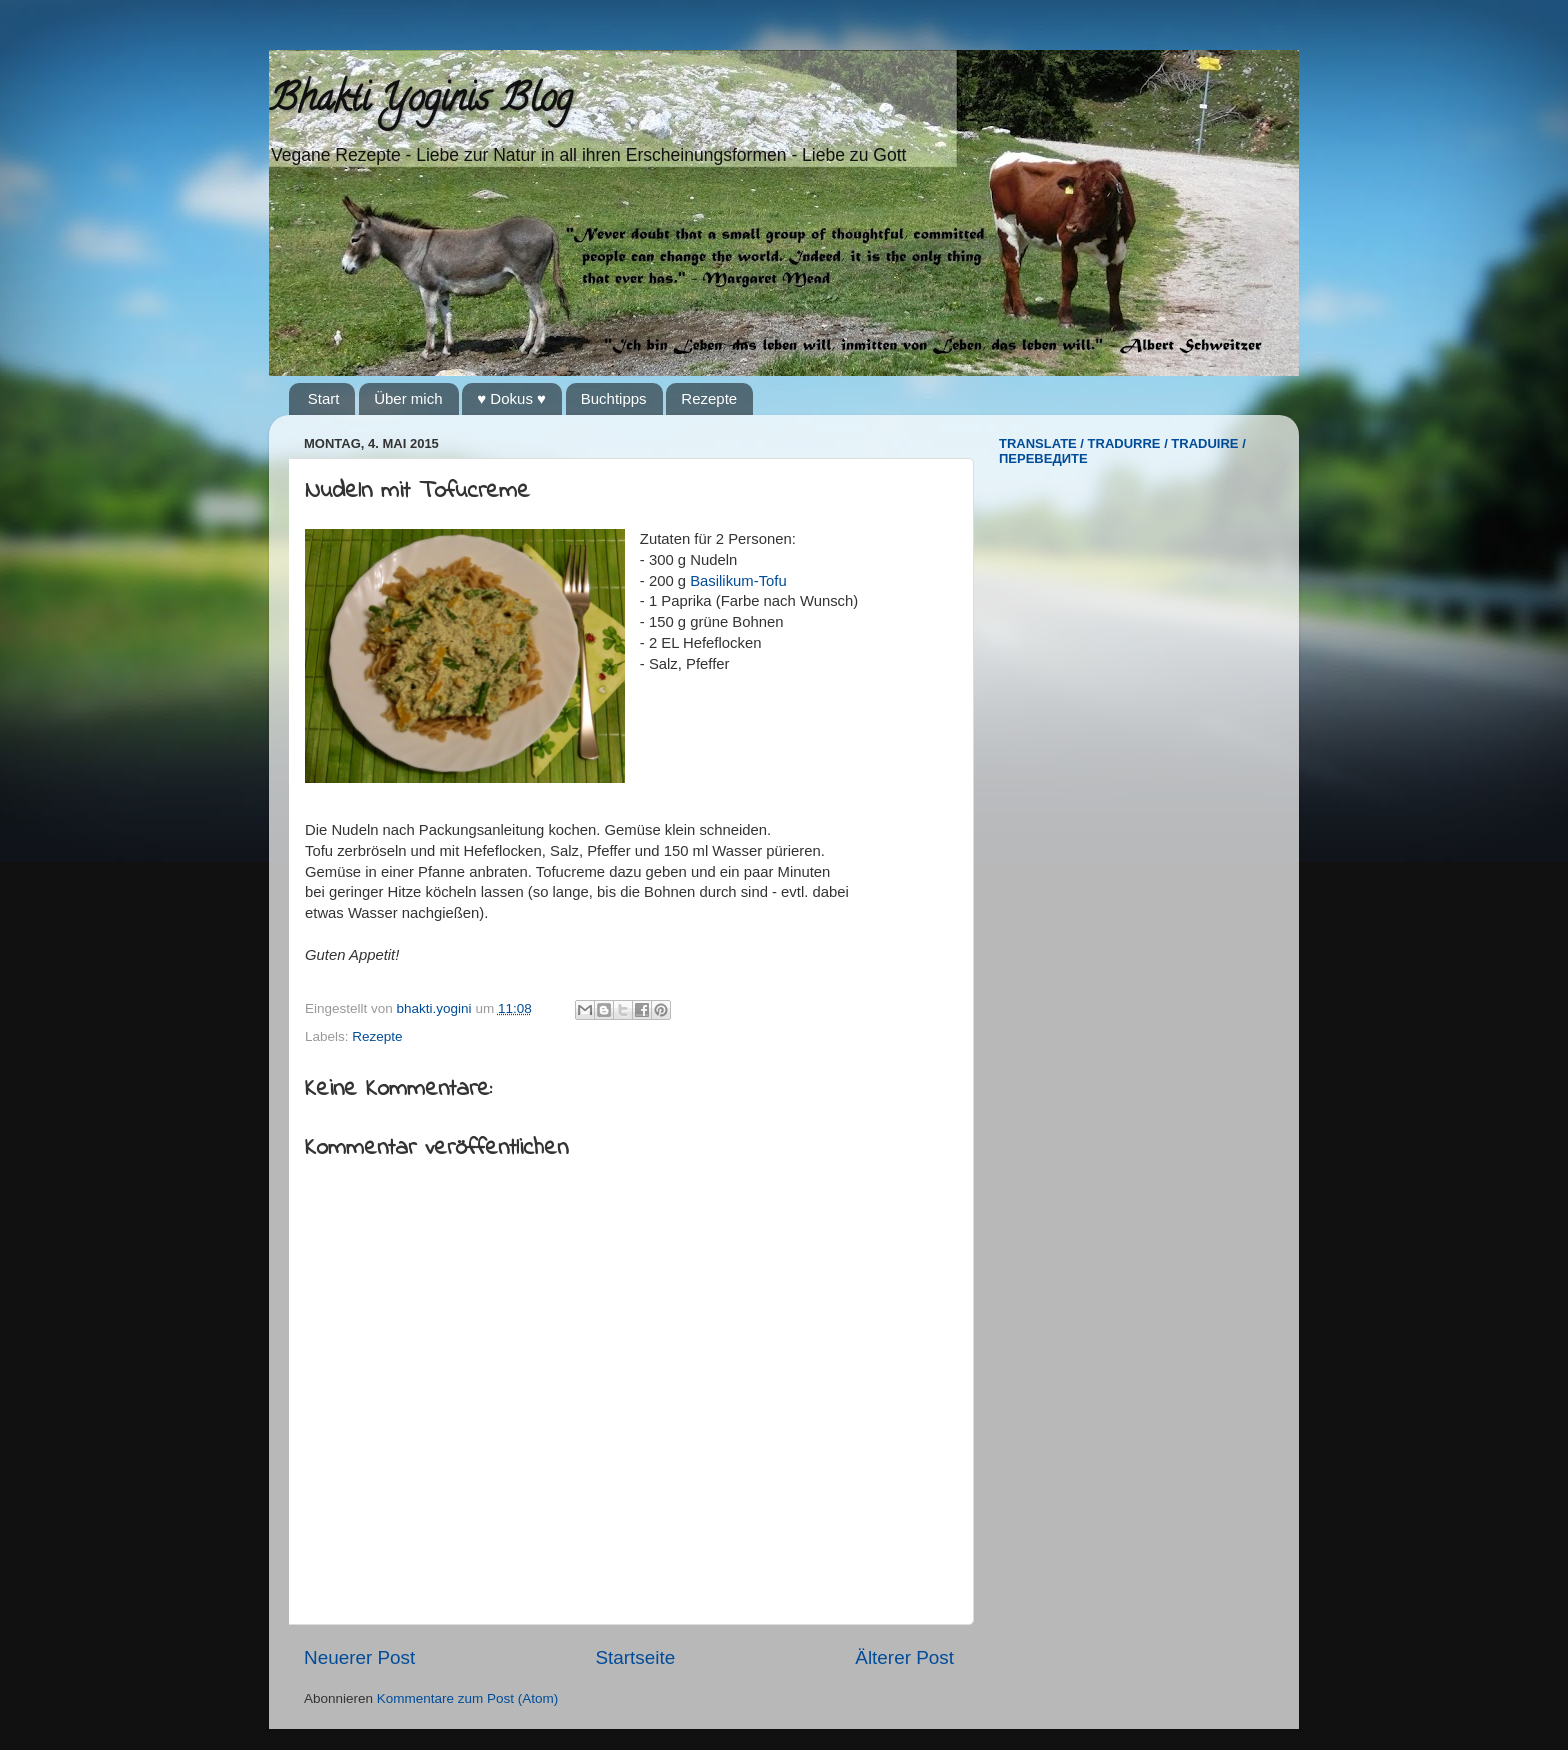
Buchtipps (614, 398)
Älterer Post (904, 1657)
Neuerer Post (359, 1657)
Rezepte (709, 398)
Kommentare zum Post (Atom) (468, 1698)
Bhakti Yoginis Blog (420, 102)
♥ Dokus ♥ (511, 398)
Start (324, 398)
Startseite (635, 1657)
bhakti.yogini (436, 1008)
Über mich (408, 398)
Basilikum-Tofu (738, 581)
